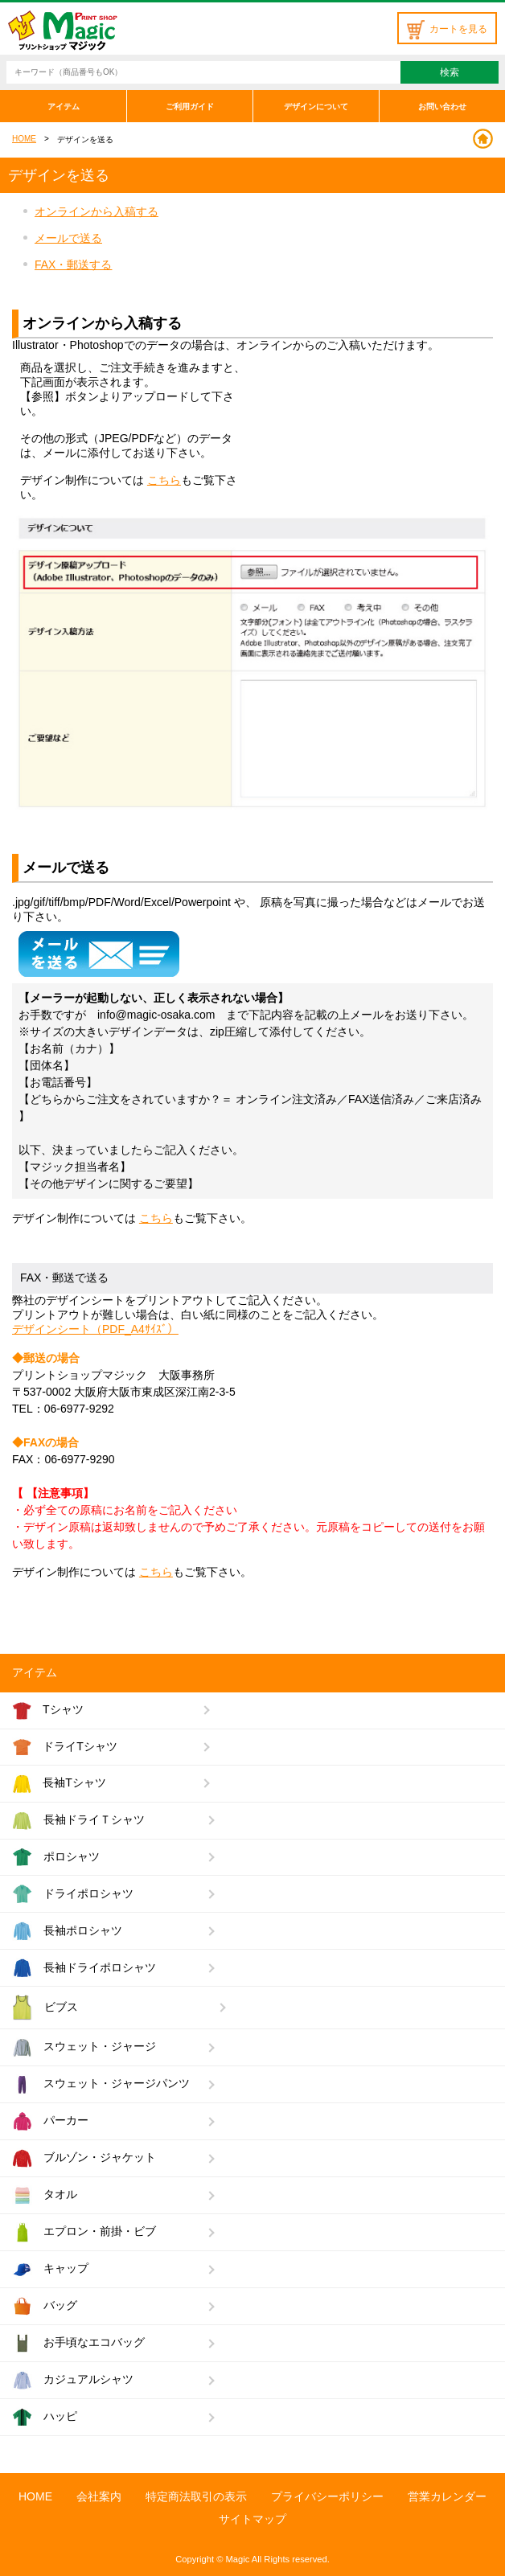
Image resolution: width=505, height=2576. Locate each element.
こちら (164, 480)
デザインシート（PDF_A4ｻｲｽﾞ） (95, 1329)
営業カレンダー (447, 2496)
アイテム (63, 106)
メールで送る (68, 238)
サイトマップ (252, 2518)
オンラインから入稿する (96, 211)
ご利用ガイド (190, 106)
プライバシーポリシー (327, 2496)
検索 (449, 72)
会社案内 (98, 2496)
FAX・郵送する (73, 264)
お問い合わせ (442, 106)
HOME (24, 138)
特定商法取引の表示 (196, 2496)
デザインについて (316, 106)
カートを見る (447, 29)
